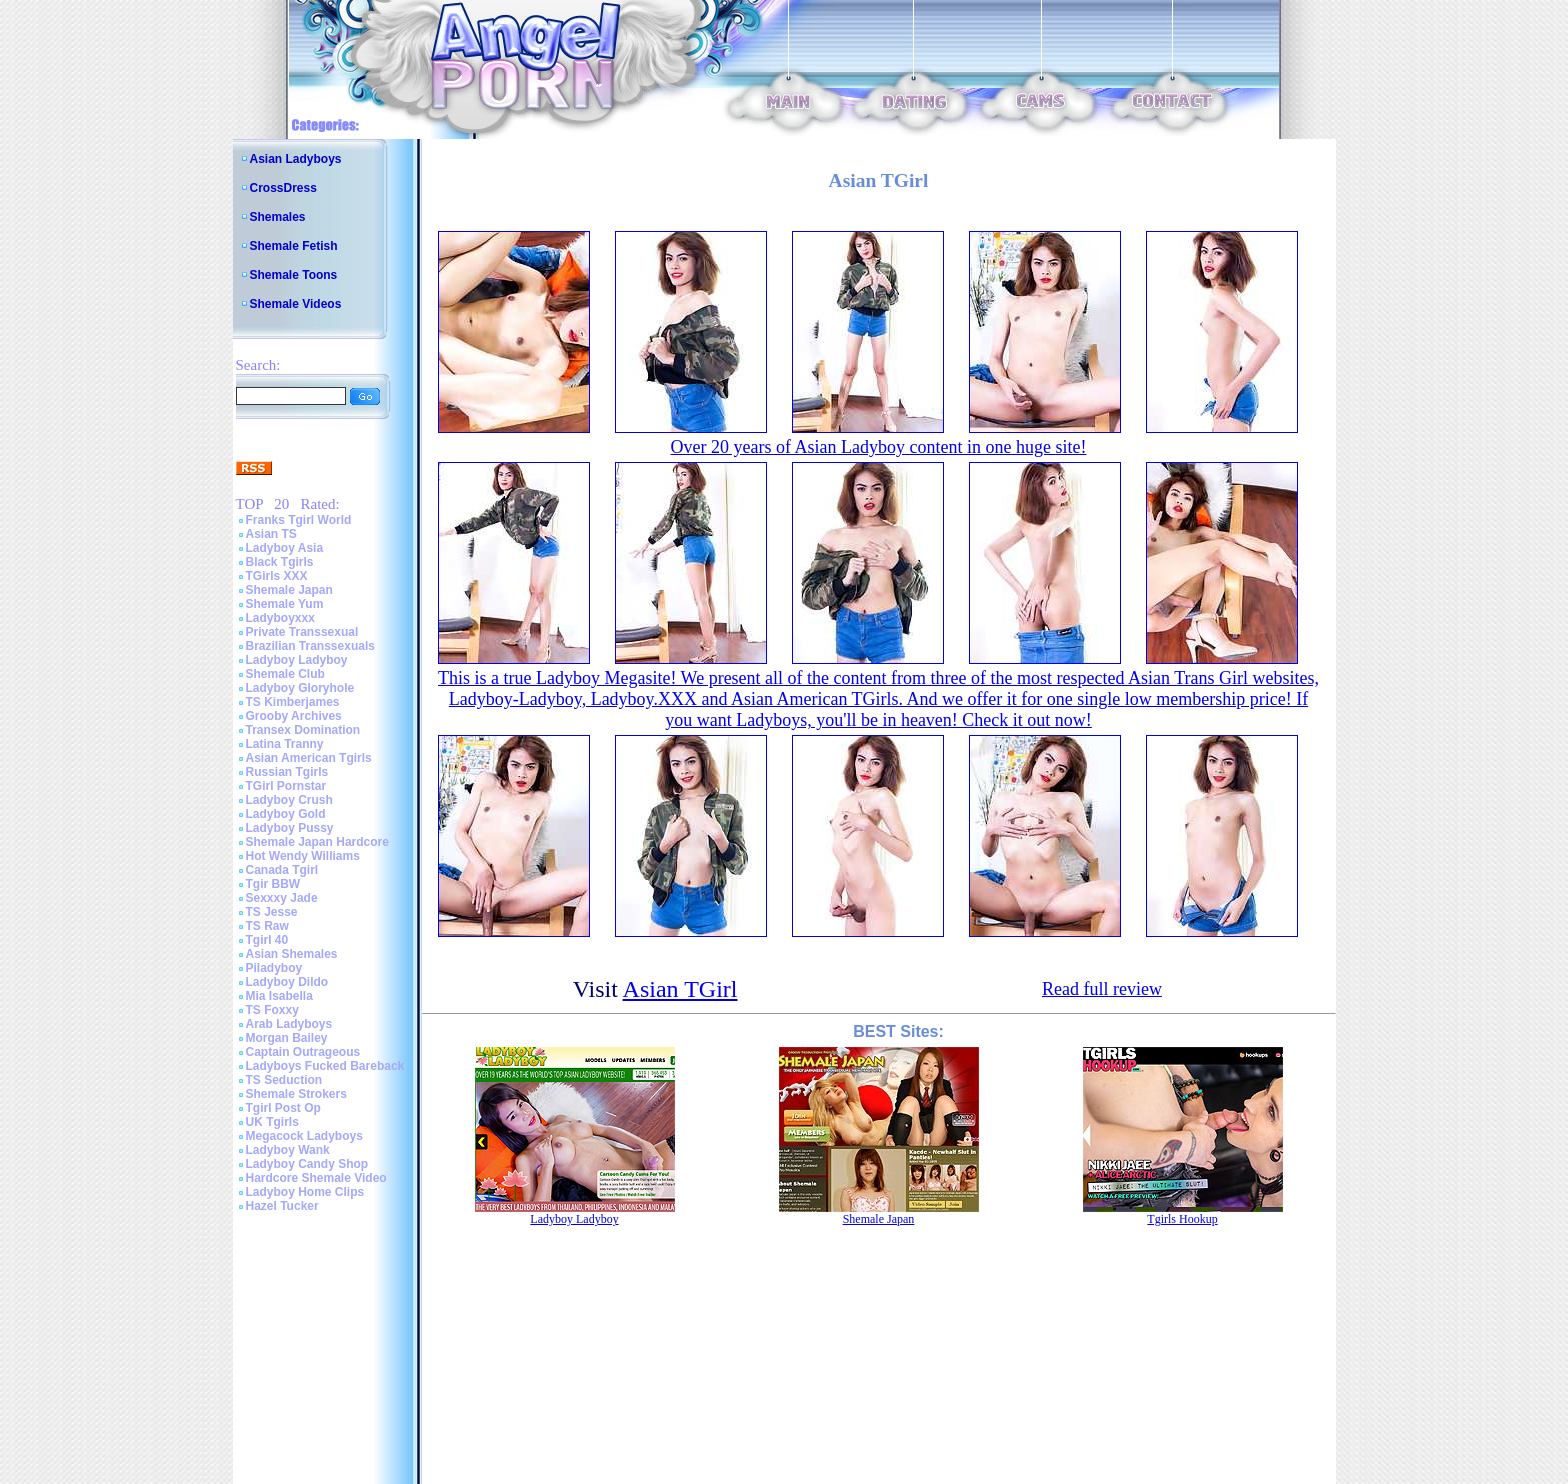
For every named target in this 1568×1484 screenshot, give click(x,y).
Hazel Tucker (282, 1206)
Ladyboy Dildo (287, 982)
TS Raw (267, 926)
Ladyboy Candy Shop (307, 1164)
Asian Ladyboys (296, 159)
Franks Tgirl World (299, 520)
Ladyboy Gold (286, 814)
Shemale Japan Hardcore (317, 842)
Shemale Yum (285, 604)
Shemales (278, 217)
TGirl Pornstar (286, 786)
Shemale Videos (296, 304)
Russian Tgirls (287, 772)
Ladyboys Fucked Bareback (325, 1066)
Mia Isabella (279, 996)
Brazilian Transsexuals (310, 646)
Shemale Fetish (294, 246)
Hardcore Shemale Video (316, 1178)
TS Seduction (284, 1080)
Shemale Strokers (296, 1094)
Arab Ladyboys (289, 1024)
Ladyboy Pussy (290, 828)
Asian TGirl (680, 989)
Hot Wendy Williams (303, 856)
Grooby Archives (294, 716)
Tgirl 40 (267, 940)
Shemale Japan (289, 590)
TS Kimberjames (293, 702)
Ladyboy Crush (289, 800)
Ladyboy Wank (288, 1150)
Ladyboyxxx (280, 618)
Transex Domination (303, 730)
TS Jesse (272, 912)
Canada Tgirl (282, 870)
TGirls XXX (277, 576)
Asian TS (271, 534)
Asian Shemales (292, 954)
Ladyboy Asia (285, 548)
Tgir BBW (273, 884)
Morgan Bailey (287, 1038)
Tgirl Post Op (283, 1108)
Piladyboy (274, 968)
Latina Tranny (285, 744)
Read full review (1102, 989)
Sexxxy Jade (282, 898)
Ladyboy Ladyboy (297, 660)
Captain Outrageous (303, 1052)
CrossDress (283, 188)
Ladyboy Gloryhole (300, 688)
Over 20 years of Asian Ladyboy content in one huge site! (879, 447)
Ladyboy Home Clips (305, 1192)
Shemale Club (285, 674)
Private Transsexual (302, 632)
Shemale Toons (294, 275)
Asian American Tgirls (309, 758)
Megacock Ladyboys (304, 1136)
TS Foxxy (272, 1010)
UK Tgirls (272, 1122)
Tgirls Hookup (1182, 1219)
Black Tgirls (280, 562)
